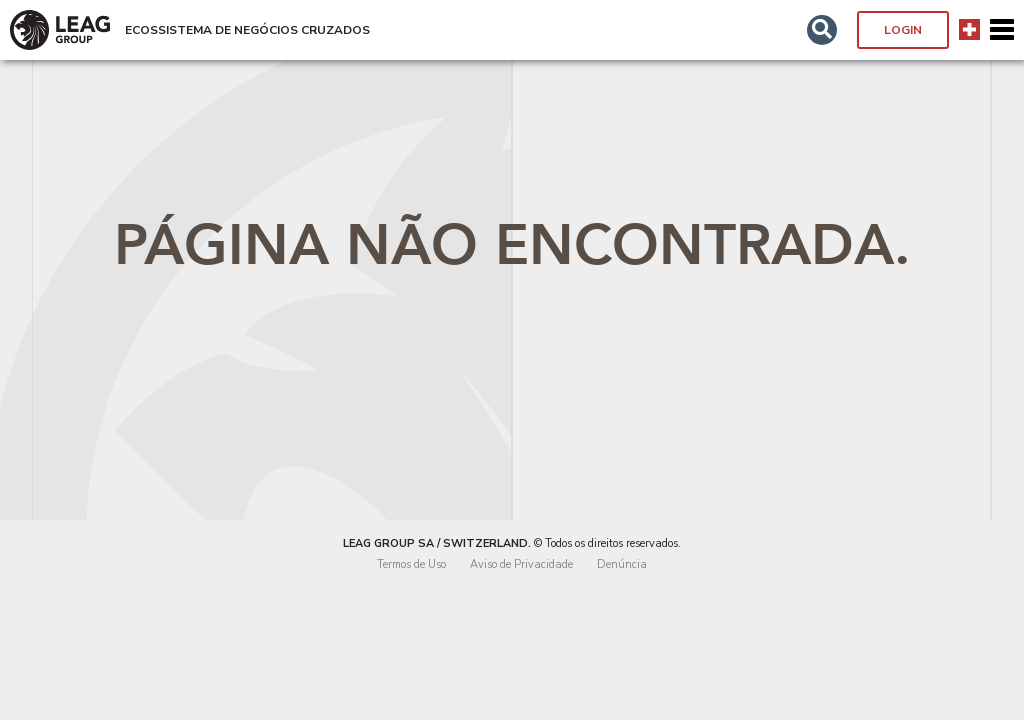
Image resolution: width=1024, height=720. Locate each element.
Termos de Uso (411, 564)
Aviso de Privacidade (521, 564)
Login (903, 30)
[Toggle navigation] (1002, 30)
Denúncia (622, 564)
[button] (822, 30)
